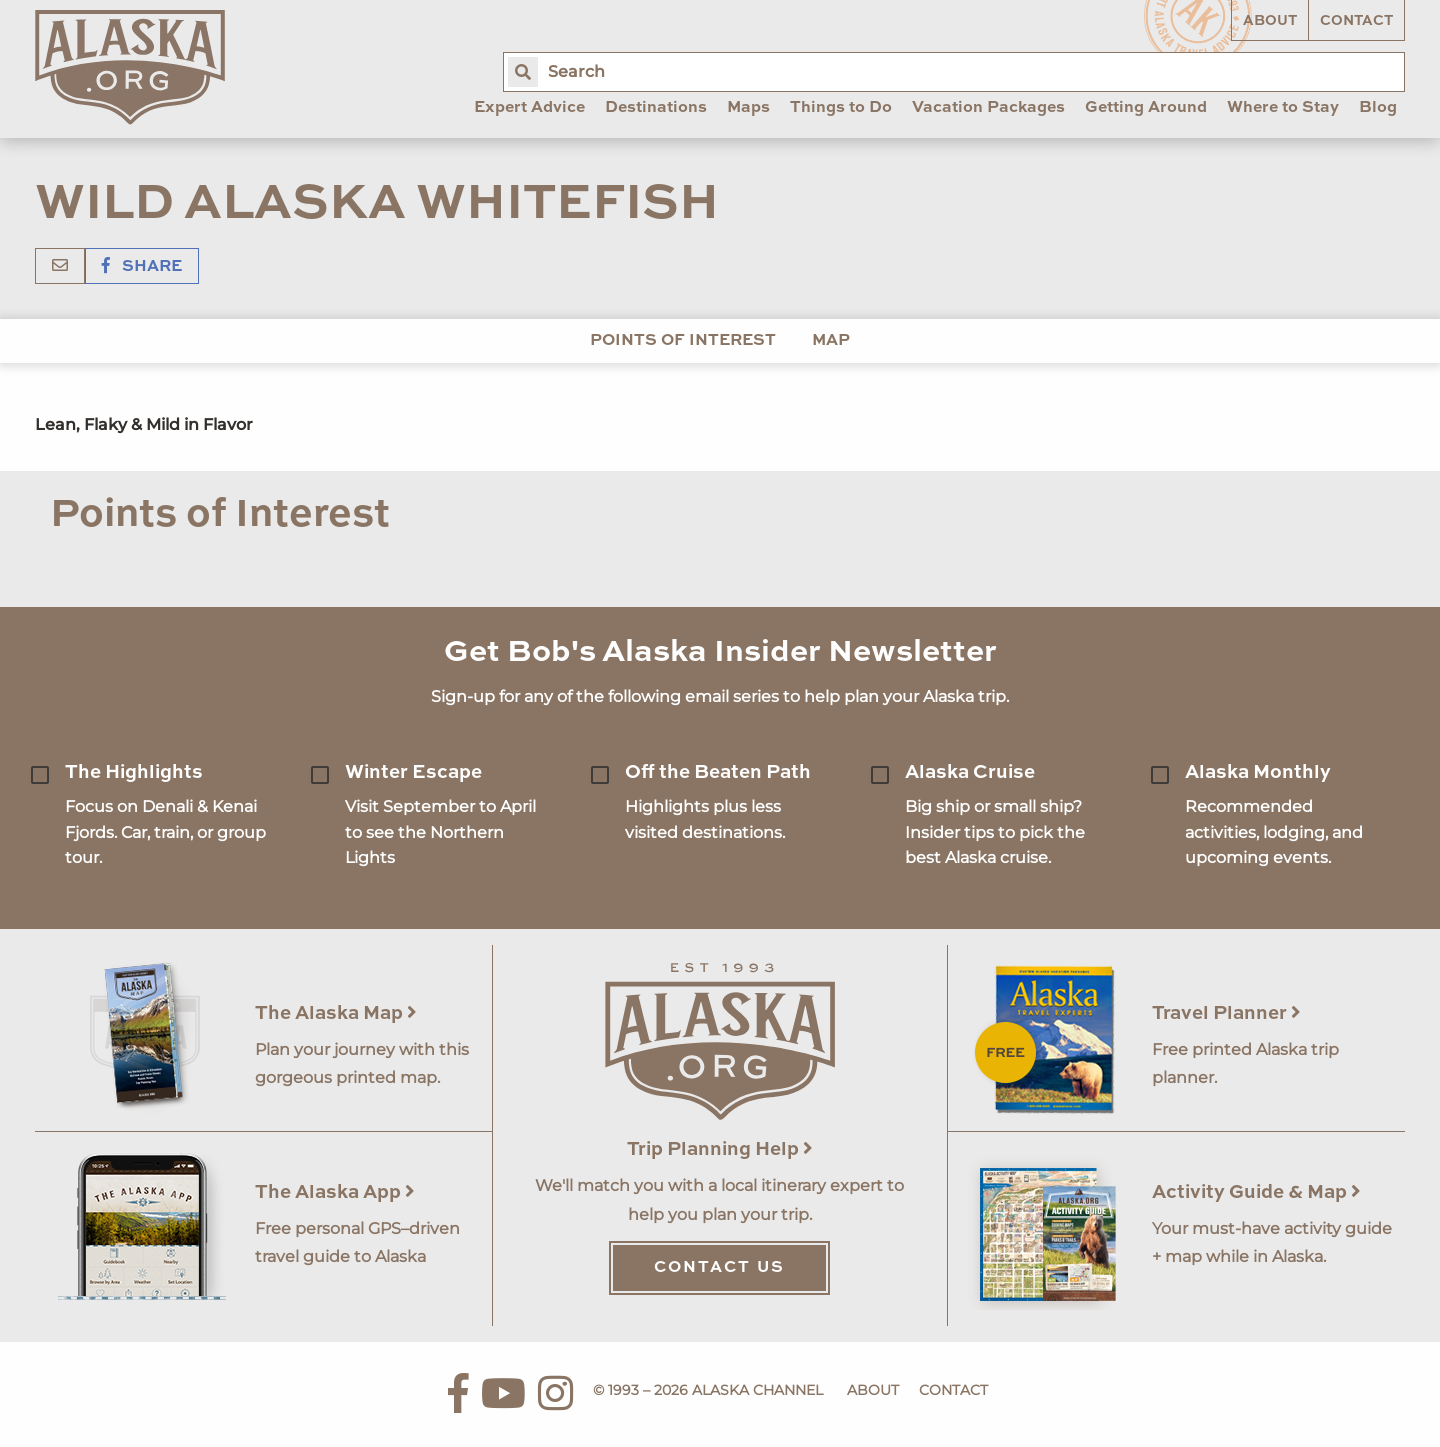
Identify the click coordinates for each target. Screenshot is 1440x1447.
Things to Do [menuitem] (841, 108)
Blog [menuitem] (1378, 108)
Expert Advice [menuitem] (529, 108)
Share (142, 267)
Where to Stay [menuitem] (1283, 108)
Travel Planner (1226, 1013)
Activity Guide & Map (1256, 1192)
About (1270, 21)
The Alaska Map (336, 1013)
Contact (1356, 21)
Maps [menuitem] (748, 108)
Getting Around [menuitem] (1146, 108)
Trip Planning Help (720, 1149)
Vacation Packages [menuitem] (988, 108)
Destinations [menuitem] (656, 108)
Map (831, 341)
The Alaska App (335, 1192)
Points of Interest (683, 341)
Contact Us (719, 1268)
